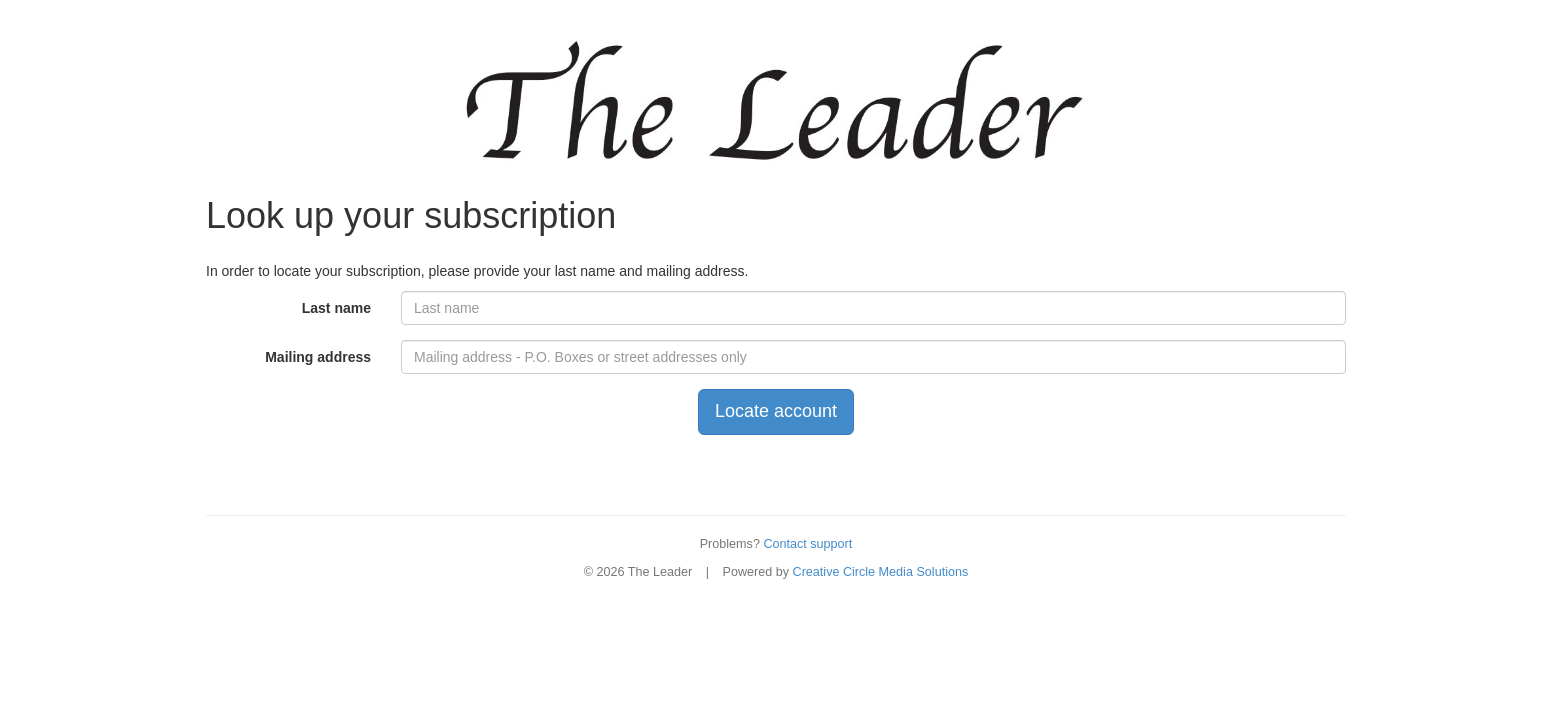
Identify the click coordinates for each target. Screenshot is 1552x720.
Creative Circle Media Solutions (881, 572)
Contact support (807, 544)
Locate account (776, 411)
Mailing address (318, 357)
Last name (336, 308)
